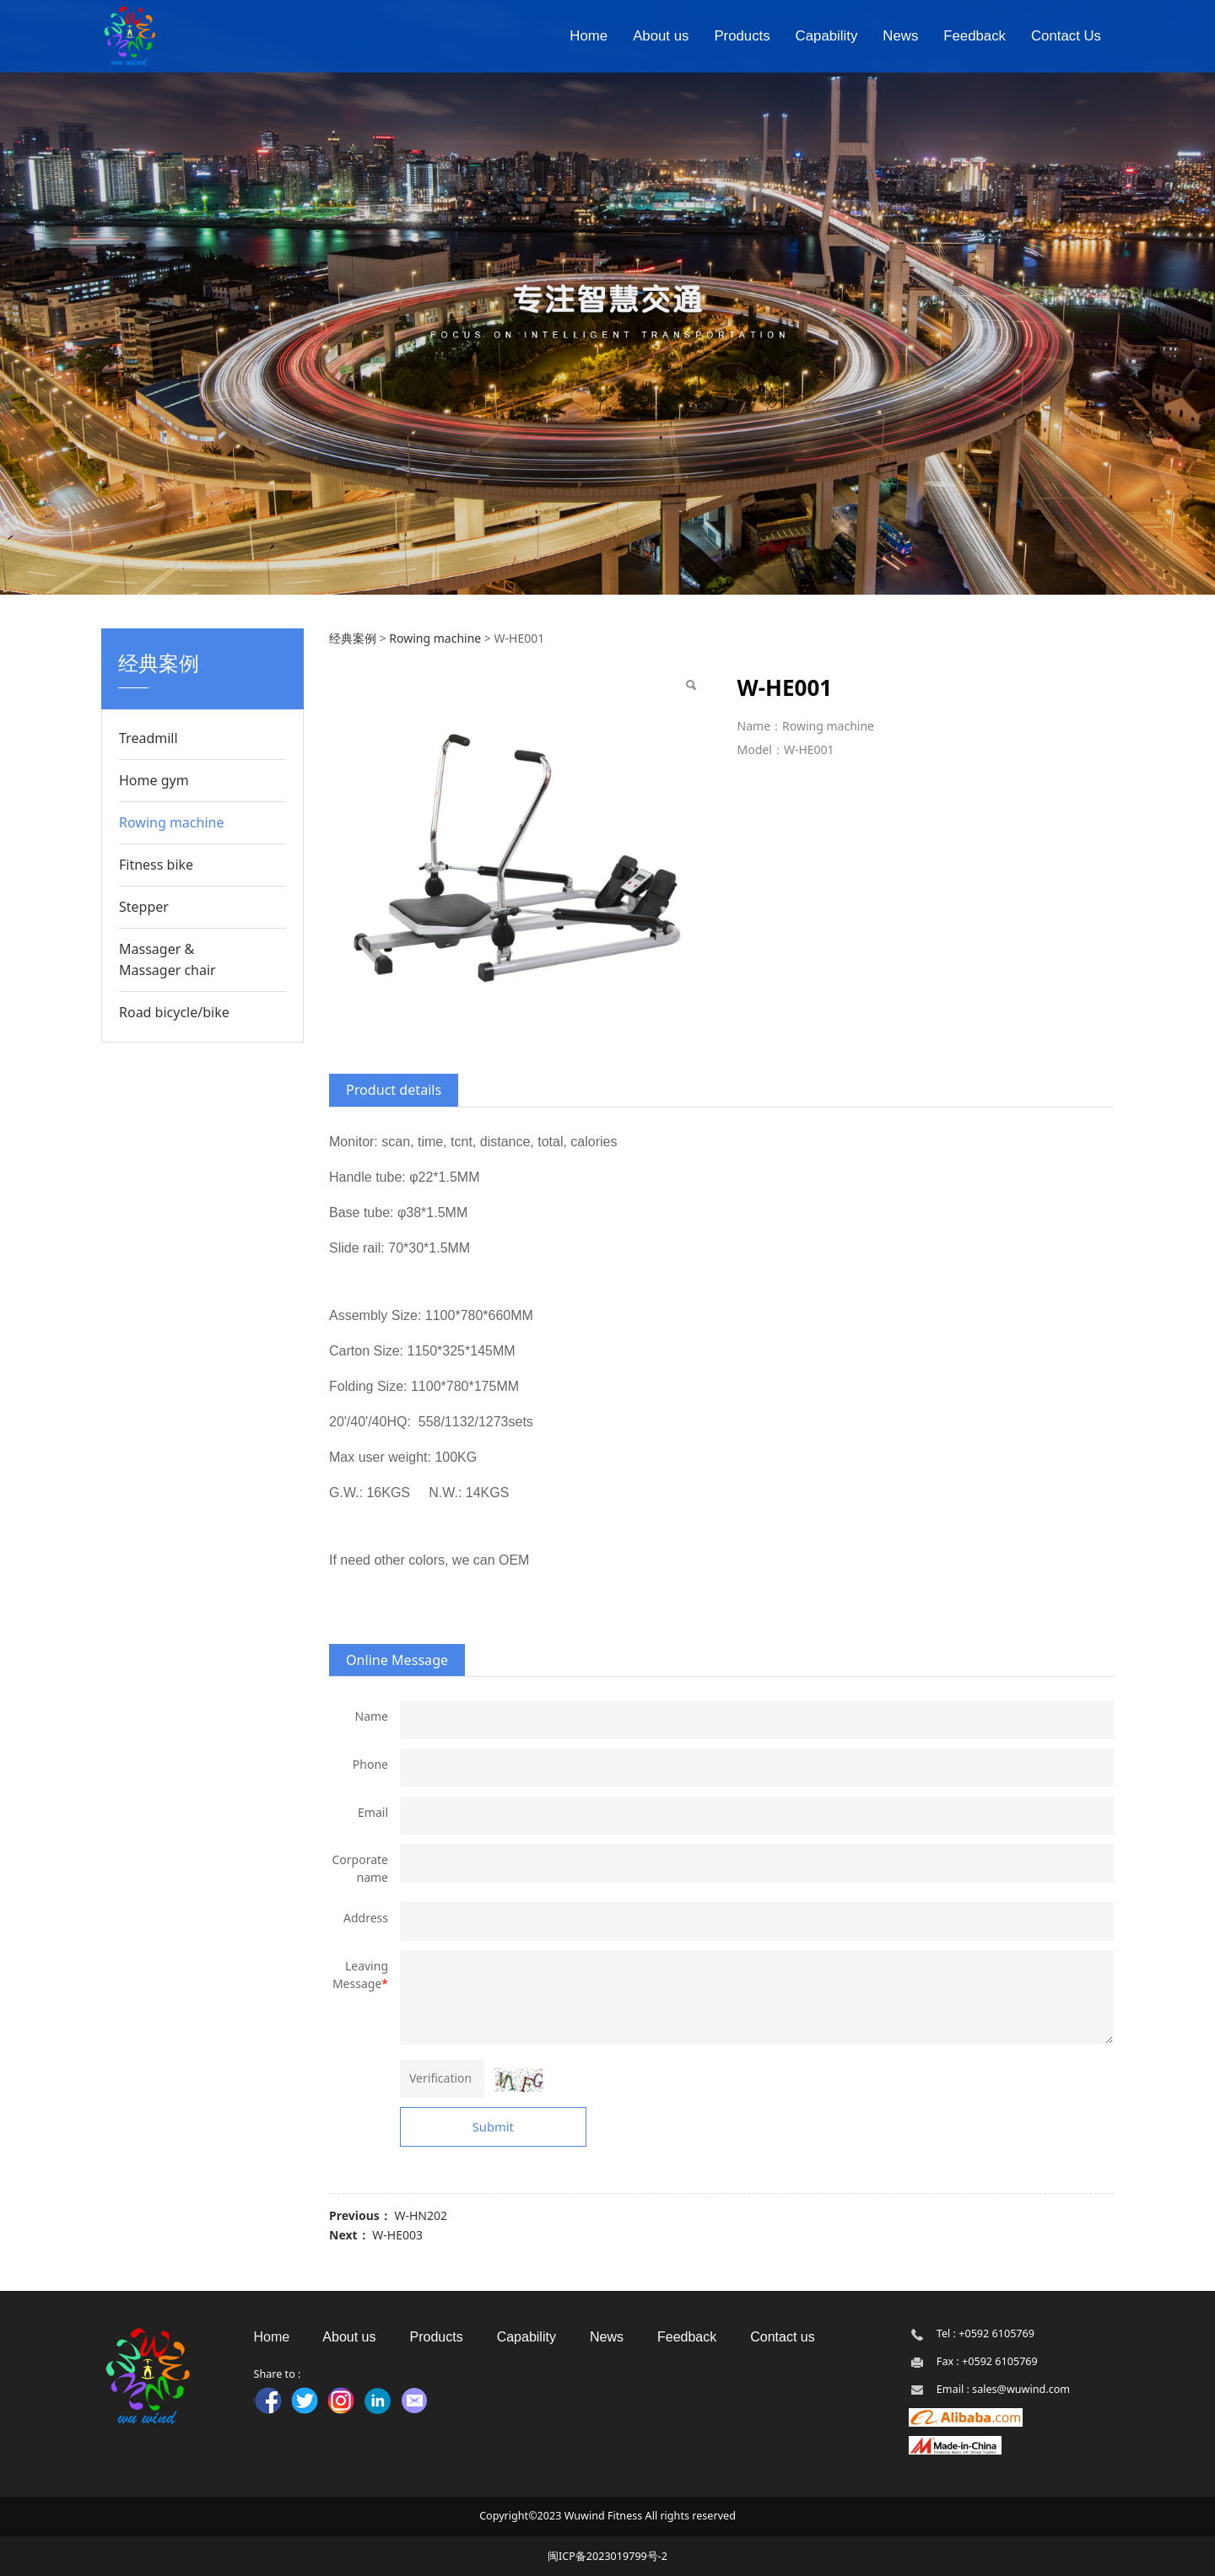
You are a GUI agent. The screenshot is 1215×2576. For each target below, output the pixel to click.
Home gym (154, 780)
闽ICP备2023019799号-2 (607, 2556)
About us (660, 36)
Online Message (397, 1660)
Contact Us (1066, 36)
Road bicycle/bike (174, 1012)
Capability (827, 36)
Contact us (782, 2337)
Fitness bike (156, 864)
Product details (393, 1090)
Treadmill (148, 738)
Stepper (144, 906)
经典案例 (352, 638)
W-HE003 (397, 2235)
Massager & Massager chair (167, 959)
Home (589, 36)
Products (742, 36)
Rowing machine (171, 822)
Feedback (974, 36)
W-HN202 (420, 2215)
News (900, 36)
